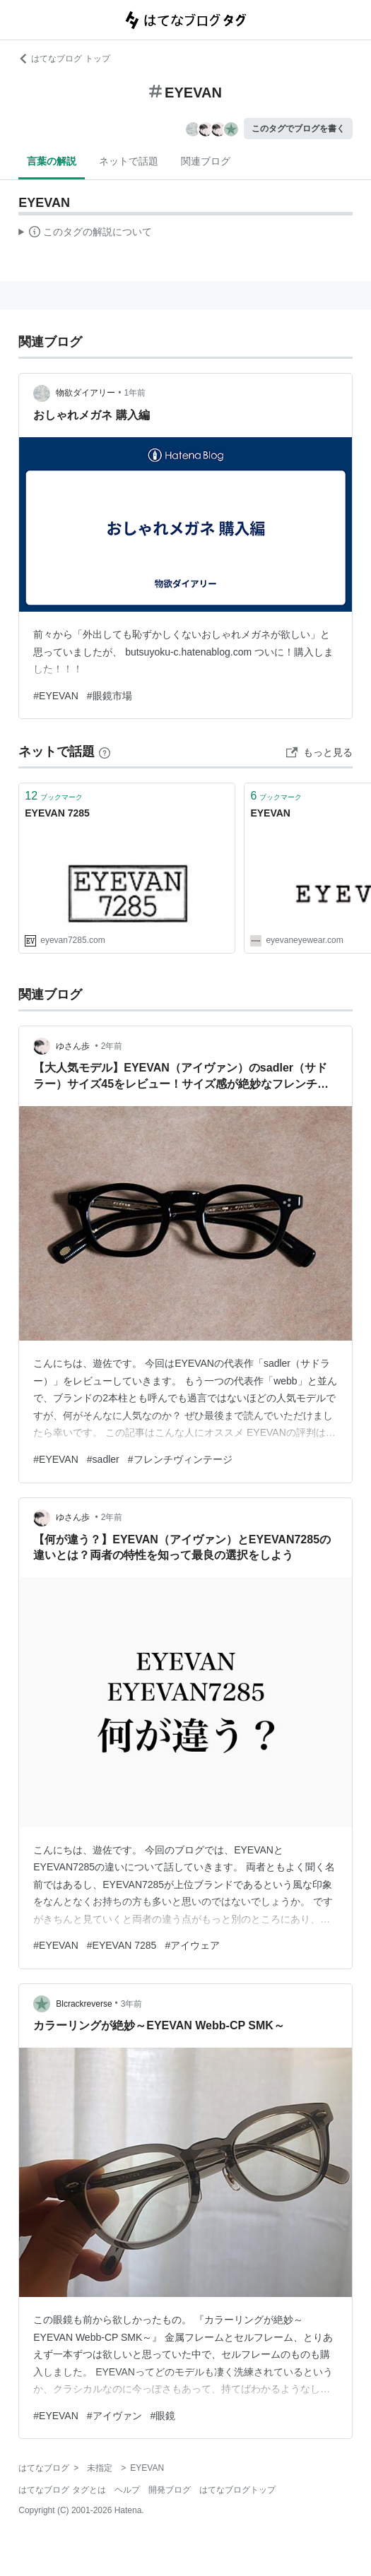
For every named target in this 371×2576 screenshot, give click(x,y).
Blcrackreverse (84, 2004)
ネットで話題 (128, 161)
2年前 (112, 1046)
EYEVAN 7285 (57, 813)
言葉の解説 (51, 161)
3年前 (132, 2004)
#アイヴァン (114, 2415)
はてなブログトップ (237, 2490)
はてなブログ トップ (64, 59)
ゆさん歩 (74, 1046)
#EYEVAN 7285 (122, 1945)
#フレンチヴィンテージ (180, 1459)
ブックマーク (54, 796)
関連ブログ (205, 161)
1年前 (135, 393)
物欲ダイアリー (85, 393)
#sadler (103, 1459)
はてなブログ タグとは (61, 2490)
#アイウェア (192, 1945)
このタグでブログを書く (298, 128)
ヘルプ (127, 2490)
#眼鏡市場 (109, 695)
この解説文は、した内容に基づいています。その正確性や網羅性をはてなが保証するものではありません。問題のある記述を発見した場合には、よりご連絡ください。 (85, 234)
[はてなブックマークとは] (104, 751)
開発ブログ (169, 2490)
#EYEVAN (55, 695)
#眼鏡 (163, 2415)
